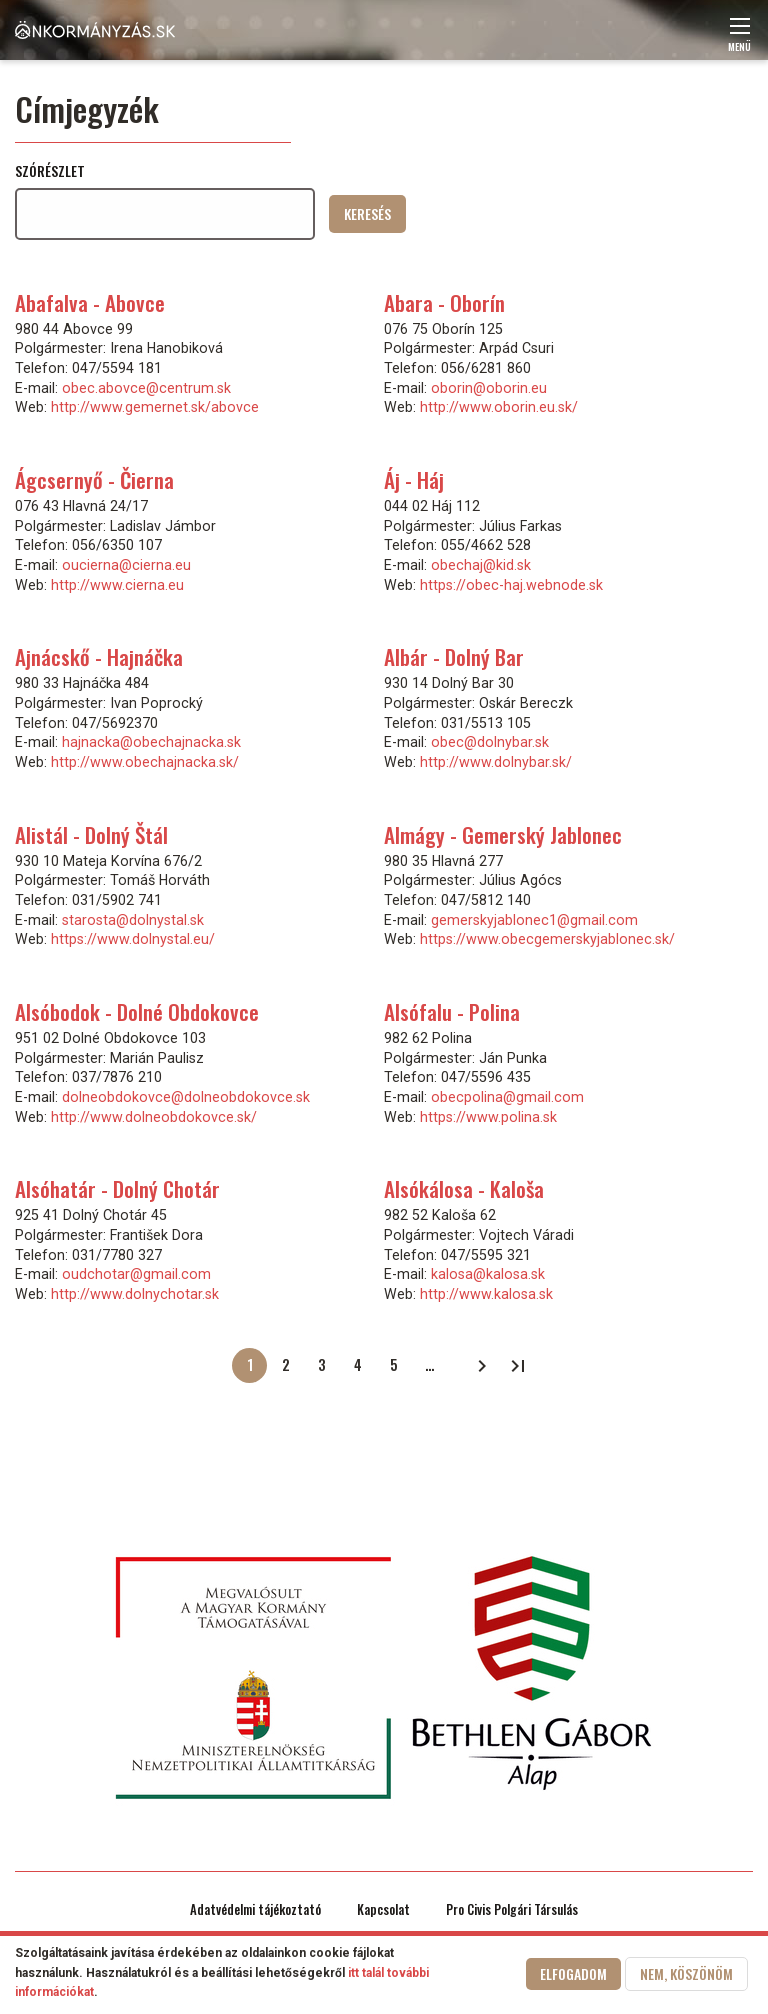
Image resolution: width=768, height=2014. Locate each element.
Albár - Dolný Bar (454, 656)
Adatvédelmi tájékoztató (255, 1909)
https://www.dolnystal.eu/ (133, 939)
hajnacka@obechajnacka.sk (151, 742)
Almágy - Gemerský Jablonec (503, 834)
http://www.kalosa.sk (486, 1294)
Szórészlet (50, 170)
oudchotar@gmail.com (136, 1274)
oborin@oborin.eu (489, 388)
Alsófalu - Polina (452, 1011)
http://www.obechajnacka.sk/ (145, 762)
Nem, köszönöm (686, 1974)
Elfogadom (573, 1974)
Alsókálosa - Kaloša (464, 1188)
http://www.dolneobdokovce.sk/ (154, 1117)
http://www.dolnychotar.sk (135, 1294)
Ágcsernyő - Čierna (94, 479)
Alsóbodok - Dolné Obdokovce (137, 1011)
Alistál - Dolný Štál (91, 834)
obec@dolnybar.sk (490, 742)
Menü (740, 40)
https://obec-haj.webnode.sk (511, 585)
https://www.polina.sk (488, 1117)
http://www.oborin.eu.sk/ (499, 407)
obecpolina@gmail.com (507, 1097)
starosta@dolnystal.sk (133, 920)
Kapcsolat (383, 1909)
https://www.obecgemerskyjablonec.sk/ (547, 939)
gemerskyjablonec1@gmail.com (534, 920)
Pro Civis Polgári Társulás (512, 1909)
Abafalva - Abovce (90, 302)
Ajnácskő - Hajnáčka (99, 656)
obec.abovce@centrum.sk (146, 388)
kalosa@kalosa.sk (488, 1274)
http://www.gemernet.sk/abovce (155, 407)
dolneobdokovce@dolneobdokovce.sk (186, 1097)
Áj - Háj (414, 479)
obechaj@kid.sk (481, 565)
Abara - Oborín (444, 302)
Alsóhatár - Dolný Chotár (117, 1188)
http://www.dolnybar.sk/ (496, 762)
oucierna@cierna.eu (126, 565)
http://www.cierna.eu (117, 585)
